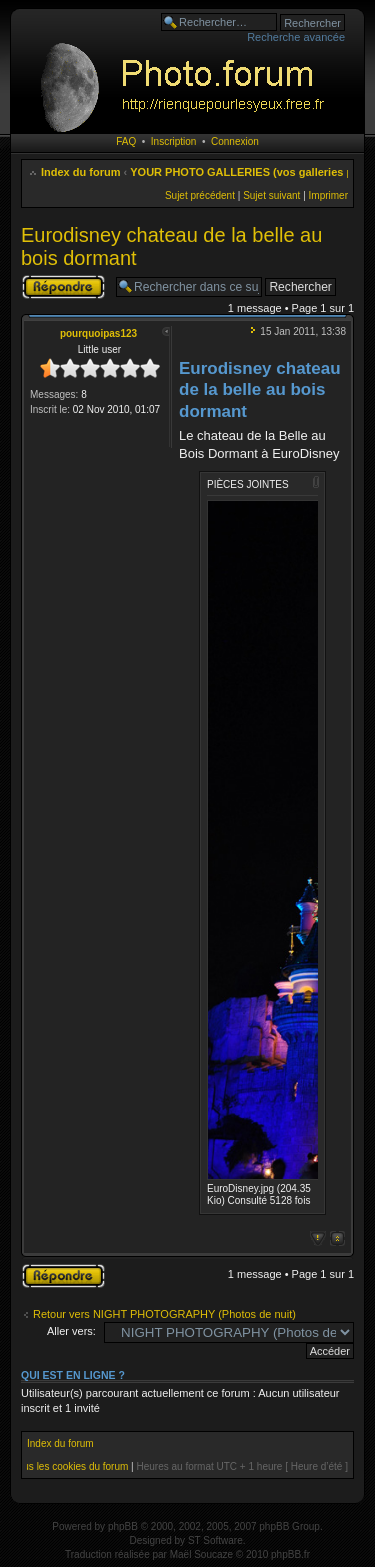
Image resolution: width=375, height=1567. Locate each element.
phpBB (123, 1526)
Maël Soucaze (201, 1554)
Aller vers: (71, 1331)
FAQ (126, 141)
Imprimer (328, 195)
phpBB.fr (290, 1554)
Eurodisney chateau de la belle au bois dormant (260, 390)
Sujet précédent (200, 195)
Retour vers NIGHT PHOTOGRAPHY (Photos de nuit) (164, 1314)
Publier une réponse (63, 287)
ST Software (215, 1540)
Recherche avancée (296, 37)
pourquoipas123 (98, 333)
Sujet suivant (271, 195)
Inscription (174, 141)
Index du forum (80, 172)
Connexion (235, 141)
